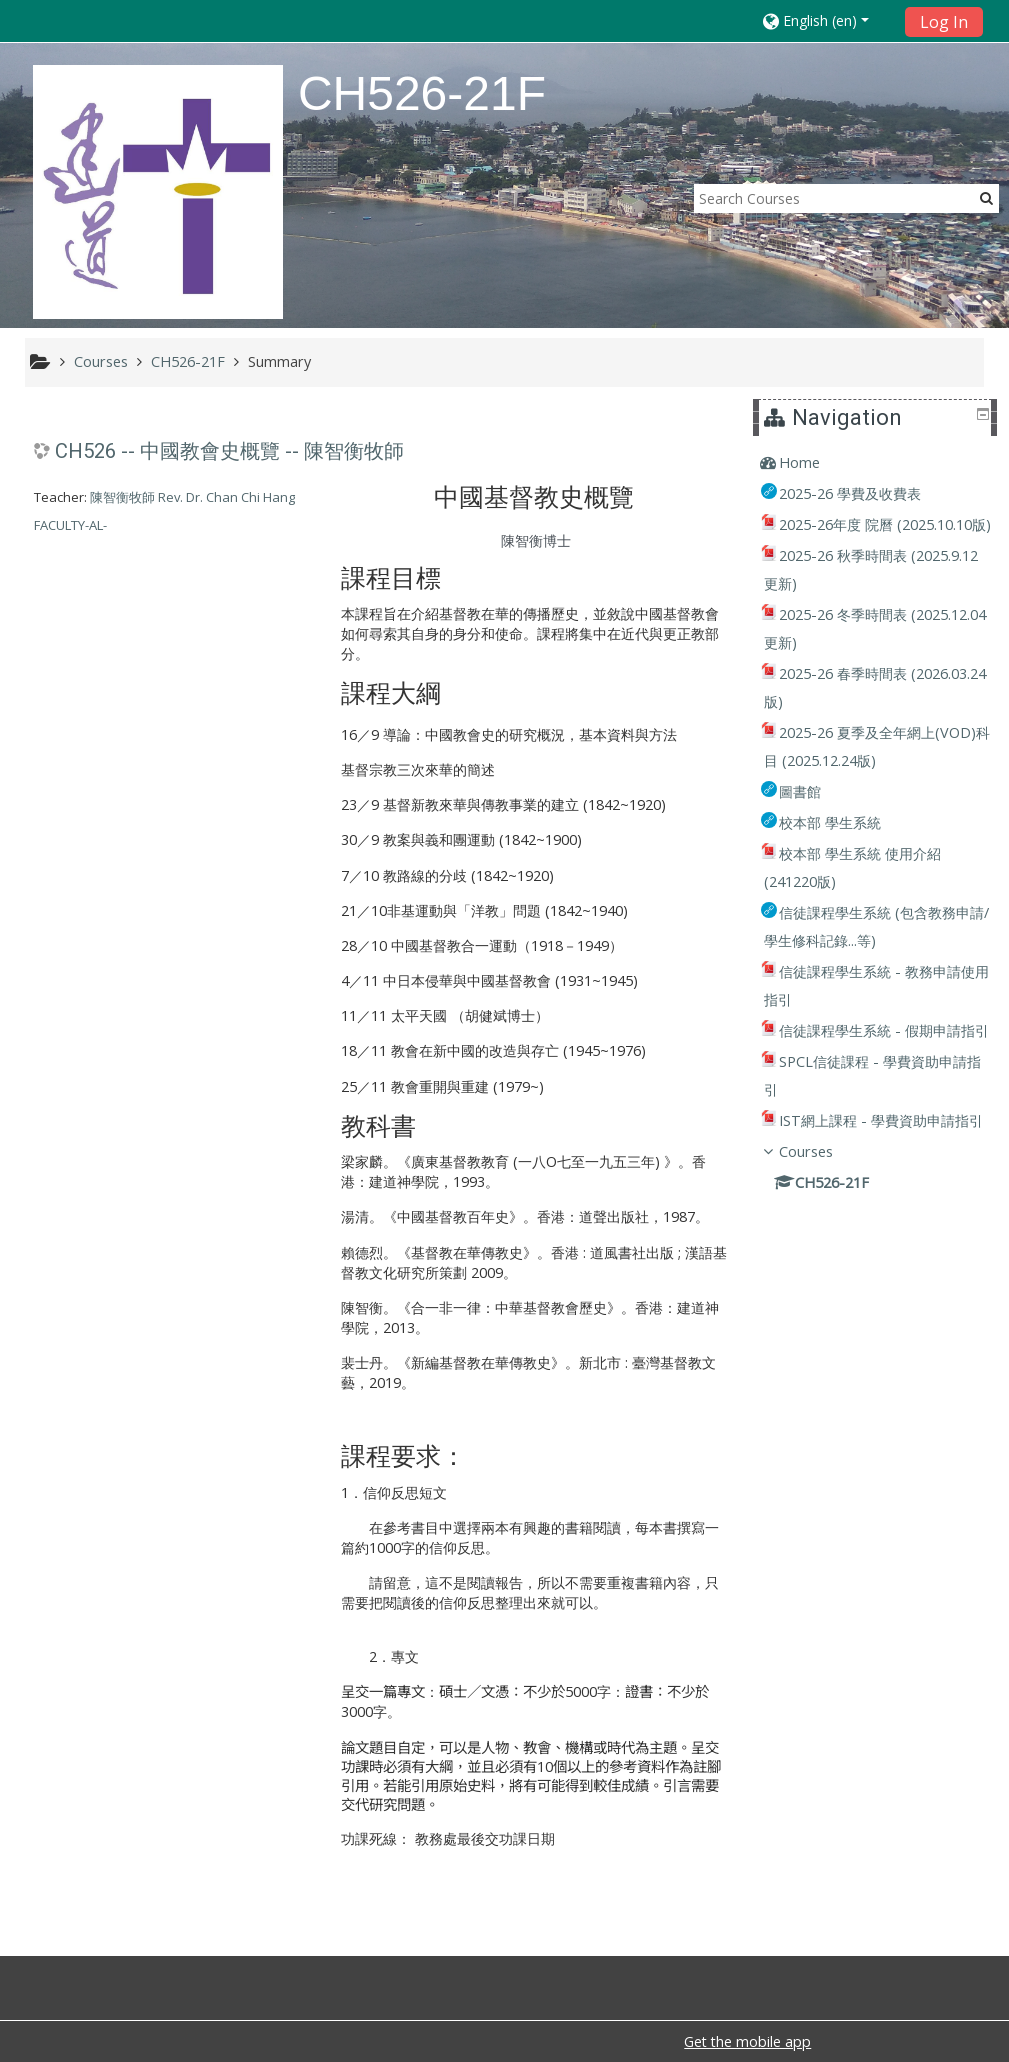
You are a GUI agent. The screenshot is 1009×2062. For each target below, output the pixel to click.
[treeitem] (878, 463)
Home (813, 462)
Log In (944, 22)
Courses (820, 1235)
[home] (158, 191)
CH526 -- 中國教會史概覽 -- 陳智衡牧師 (229, 451)
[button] (827, 20)
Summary (279, 361)
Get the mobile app (747, 2041)
